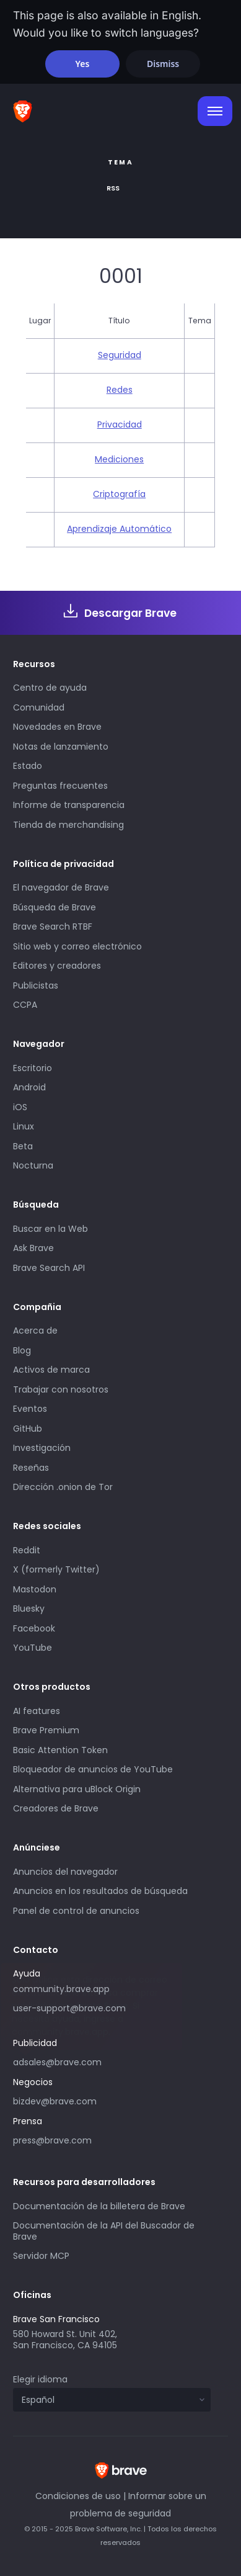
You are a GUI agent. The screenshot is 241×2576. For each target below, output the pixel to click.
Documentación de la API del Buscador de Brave (104, 2231)
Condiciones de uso (78, 2496)
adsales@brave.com (57, 2062)
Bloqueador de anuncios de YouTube (93, 1769)
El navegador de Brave (61, 887)
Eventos (30, 1408)
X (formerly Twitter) (56, 1569)
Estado (27, 766)
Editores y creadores (57, 965)
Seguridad (119, 355)
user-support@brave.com (69, 2008)
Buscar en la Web (50, 1229)
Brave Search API (49, 1268)
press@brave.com (52, 2140)
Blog (22, 1350)
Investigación (42, 1448)
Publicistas (35, 985)
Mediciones (119, 459)
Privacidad (119, 424)
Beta (23, 1146)
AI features (36, 1711)
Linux (23, 1126)
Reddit (26, 1550)
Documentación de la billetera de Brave (99, 2206)
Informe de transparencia (69, 805)
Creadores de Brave (56, 1808)
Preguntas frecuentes (60, 785)
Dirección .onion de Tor (63, 1487)
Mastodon (34, 1589)
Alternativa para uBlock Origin (77, 1789)
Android (29, 1087)
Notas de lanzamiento (60, 746)
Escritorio (32, 1068)
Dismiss (163, 64)
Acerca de (35, 1330)
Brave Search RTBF (52, 926)
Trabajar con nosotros (60, 1389)
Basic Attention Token (60, 1750)
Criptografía (119, 494)
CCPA (25, 1005)
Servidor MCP (41, 2256)
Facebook (34, 1628)
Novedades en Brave (57, 726)
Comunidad (38, 707)
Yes (82, 64)
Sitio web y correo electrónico (77, 946)
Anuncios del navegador (65, 1871)
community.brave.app (61, 1989)
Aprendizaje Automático (119, 529)
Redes (120, 390)
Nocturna (34, 1165)
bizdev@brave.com (55, 2101)
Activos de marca (51, 1369)
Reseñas (31, 1467)
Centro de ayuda (50, 687)
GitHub (27, 1428)
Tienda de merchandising (68, 825)
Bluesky (29, 1608)
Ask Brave (33, 1248)
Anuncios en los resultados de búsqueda (100, 1891)
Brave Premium (46, 1730)
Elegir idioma (40, 2379)
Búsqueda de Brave (54, 907)
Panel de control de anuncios (76, 1911)
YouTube (32, 1647)
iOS (20, 1107)
